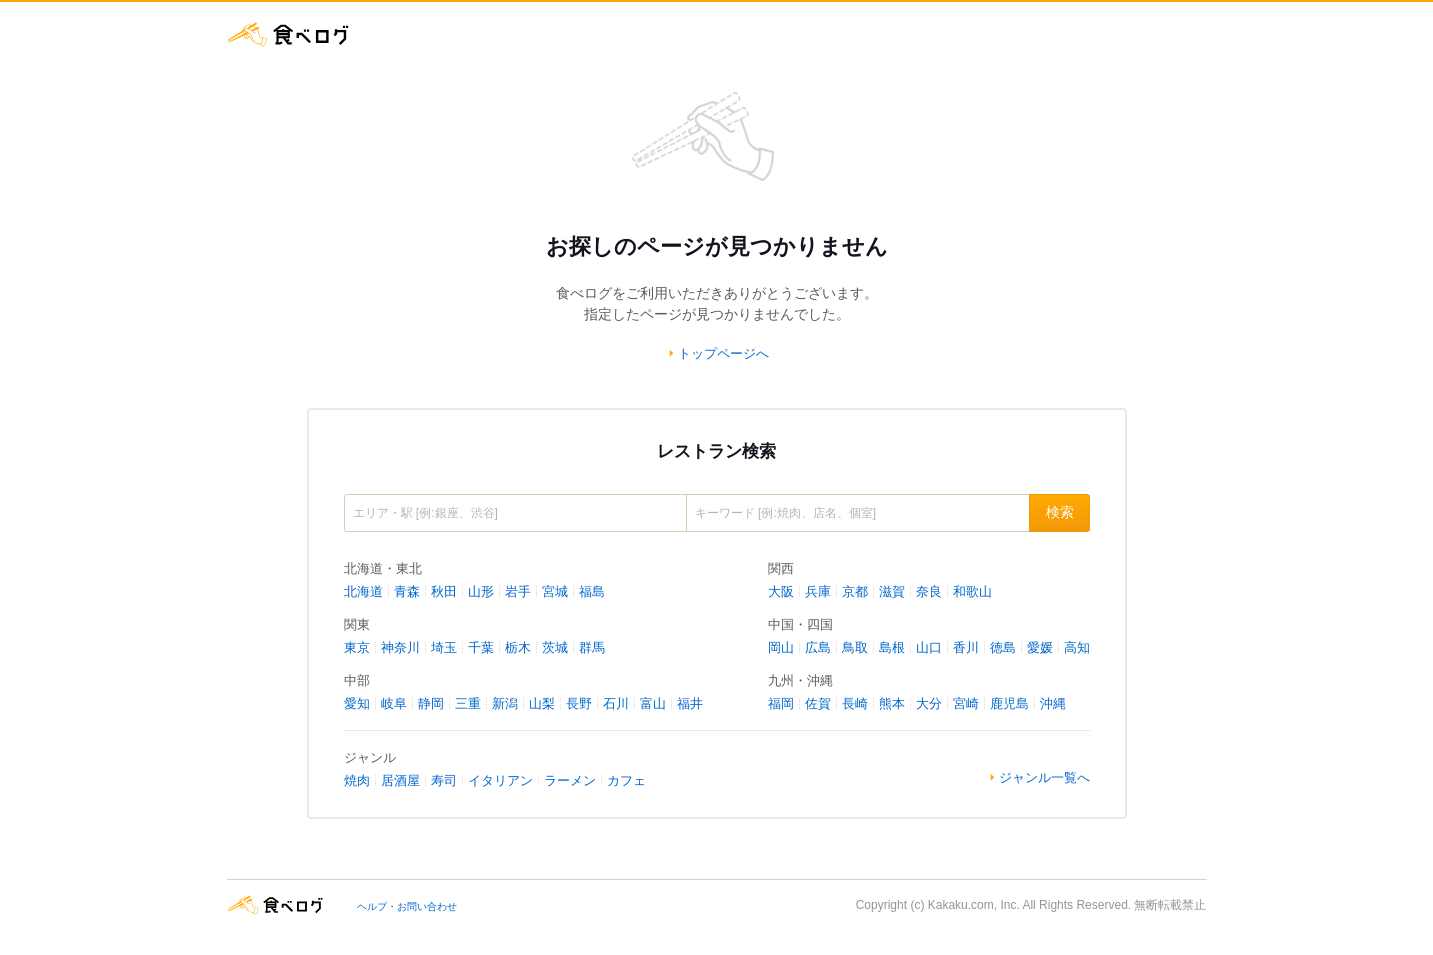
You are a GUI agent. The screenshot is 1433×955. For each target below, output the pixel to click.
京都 (855, 591)
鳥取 (855, 647)
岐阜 (394, 703)
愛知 (357, 703)
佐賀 (818, 703)
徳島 (1003, 647)
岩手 (518, 591)
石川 (616, 703)
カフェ (626, 780)
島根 (892, 647)
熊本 (892, 703)
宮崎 (966, 703)
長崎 (855, 703)
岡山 (781, 647)
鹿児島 (1009, 703)
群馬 (592, 647)
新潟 (505, 703)
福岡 (781, 703)
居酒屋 (400, 780)
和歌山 (972, 591)
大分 (929, 703)
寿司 (444, 780)
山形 (481, 591)
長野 (579, 703)
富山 (653, 703)
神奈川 (400, 647)
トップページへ (723, 353)
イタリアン (500, 780)
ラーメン (570, 780)
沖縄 (1053, 703)
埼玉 (444, 647)
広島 (818, 647)
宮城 (555, 591)
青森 (407, 591)
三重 (468, 703)
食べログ (289, 34)
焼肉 (357, 780)
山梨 (542, 703)
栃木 (518, 647)
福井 (690, 703)
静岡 (431, 703)
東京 (357, 647)
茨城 (555, 647)
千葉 (481, 647)
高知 (1077, 647)
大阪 (781, 591)
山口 (929, 647)
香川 (966, 647)
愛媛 (1040, 647)
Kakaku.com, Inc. (974, 905)
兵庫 (818, 591)
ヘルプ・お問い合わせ (407, 906)
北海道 (363, 591)
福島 (592, 591)
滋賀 (892, 591)
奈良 (929, 591)
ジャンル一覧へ (1044, 777)
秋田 (444, 591)
